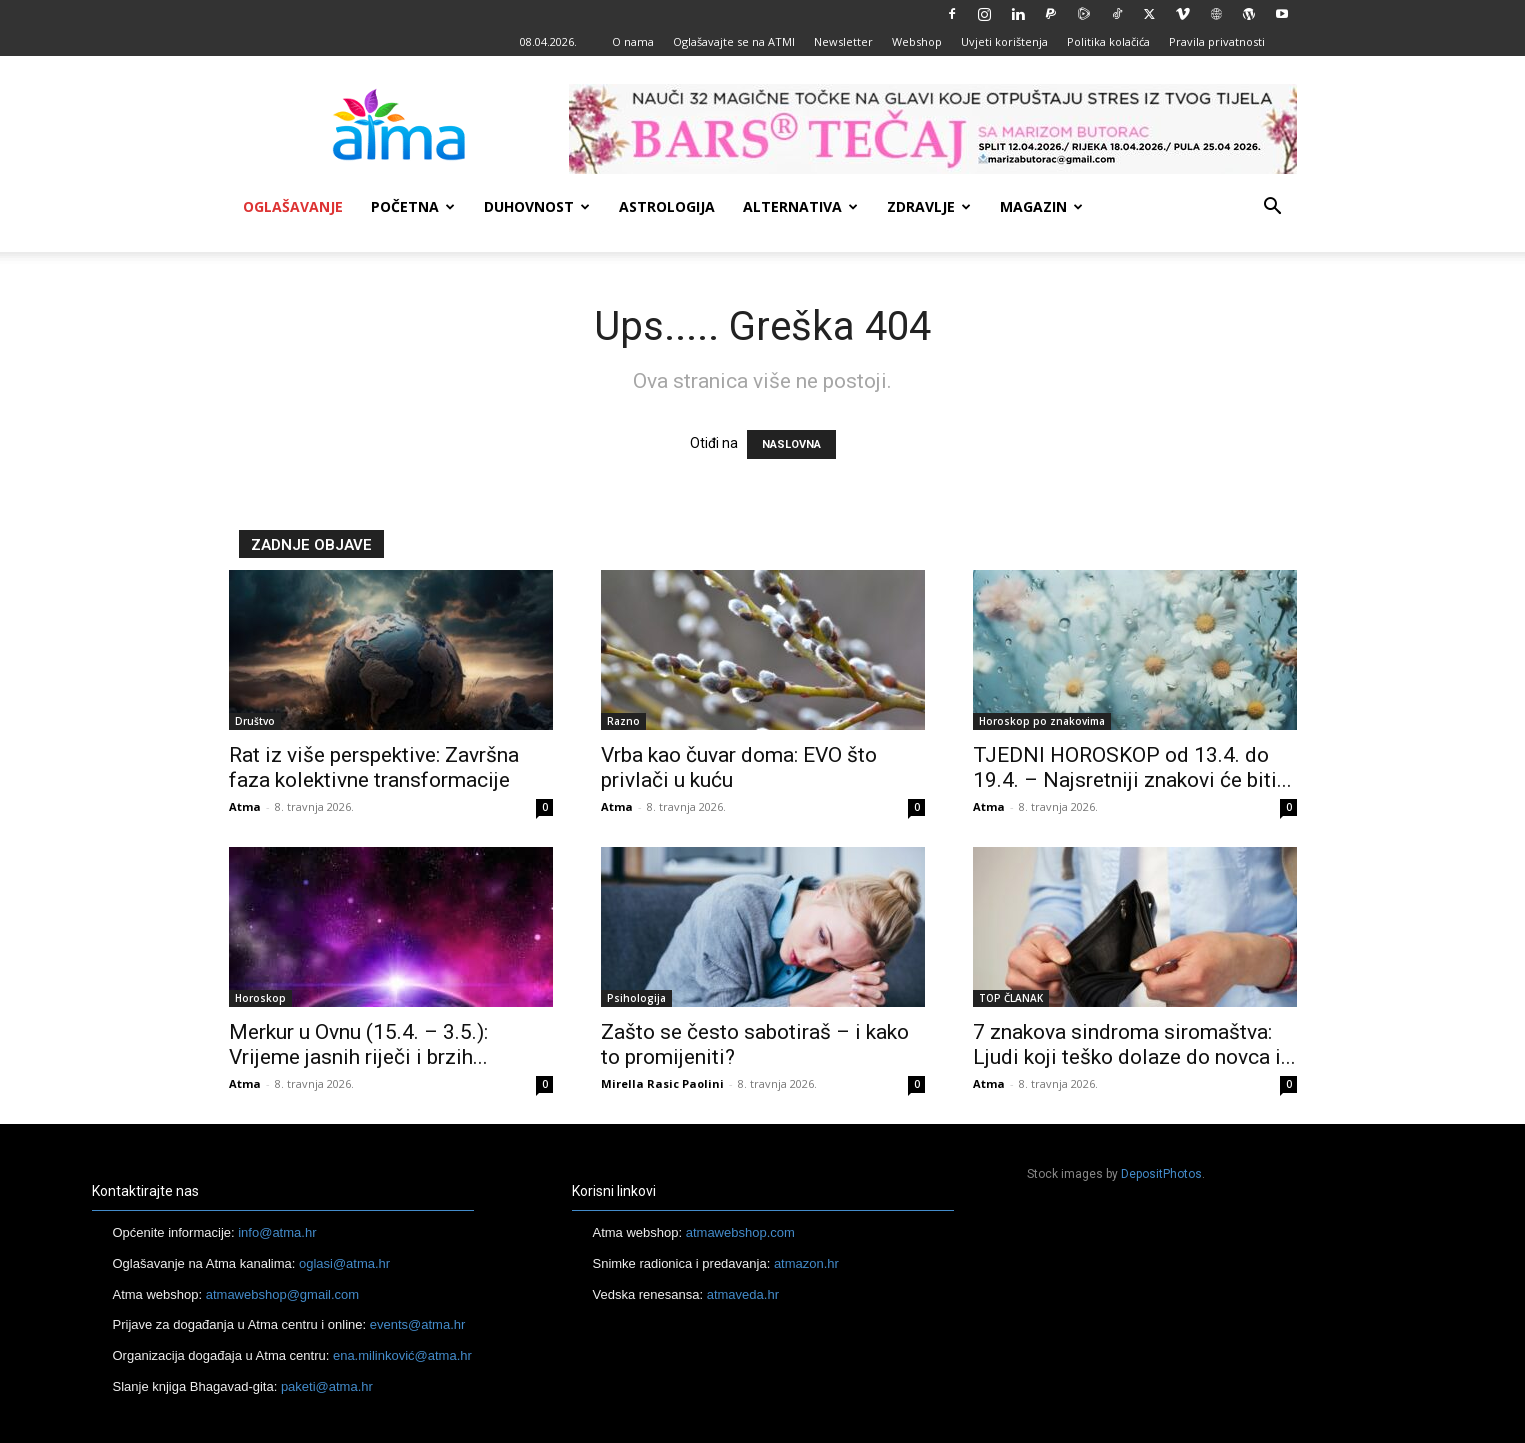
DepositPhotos (1161, 1174)
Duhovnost (537, 206)
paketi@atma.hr (327, 1386)
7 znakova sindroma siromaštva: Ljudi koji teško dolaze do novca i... (1134, 1044)
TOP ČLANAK (1011, 998)
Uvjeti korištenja (1004, 41)
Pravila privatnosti (1217, 41)
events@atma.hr (418, 1324)
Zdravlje (929, 206)
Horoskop (260, 998)
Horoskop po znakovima (1042, 721)
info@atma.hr (277, 1232)
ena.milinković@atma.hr (402, 1355)
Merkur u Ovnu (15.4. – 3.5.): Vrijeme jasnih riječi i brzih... (358, 1044)
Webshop (917, 41)
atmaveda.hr (743, 1294)
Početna (413, 206)
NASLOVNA (791, 444)
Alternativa (800, 206)
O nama (633, 41)
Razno (623, 721)
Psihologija (636, 998)
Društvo (255, 721)
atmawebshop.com (740, 1232)
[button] (1273, 208)
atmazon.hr (806, 1263)
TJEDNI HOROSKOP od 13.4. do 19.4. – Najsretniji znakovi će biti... (1132, 767)
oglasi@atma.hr (344, 1263)
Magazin (1041, 206)
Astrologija (667, 206)
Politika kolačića (1108, 41)
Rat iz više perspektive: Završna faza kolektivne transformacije (374, 767)
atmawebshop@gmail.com (282, 1294)
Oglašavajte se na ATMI (734, 41)
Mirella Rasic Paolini (662, 1083)
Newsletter (843, 41)
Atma (245, 806)
